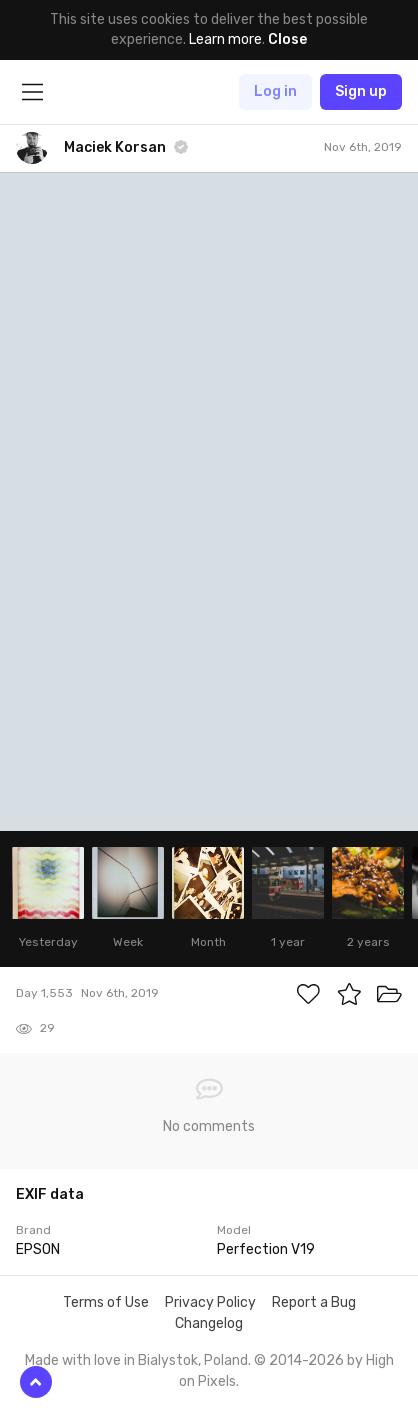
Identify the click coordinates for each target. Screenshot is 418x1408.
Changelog (209, 1323)
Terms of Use (106, 1302)
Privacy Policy (210, 1302)
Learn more (225, 39)
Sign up (361, 91)
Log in (275, 91)
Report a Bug (314, 1302)
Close (287, 39)
